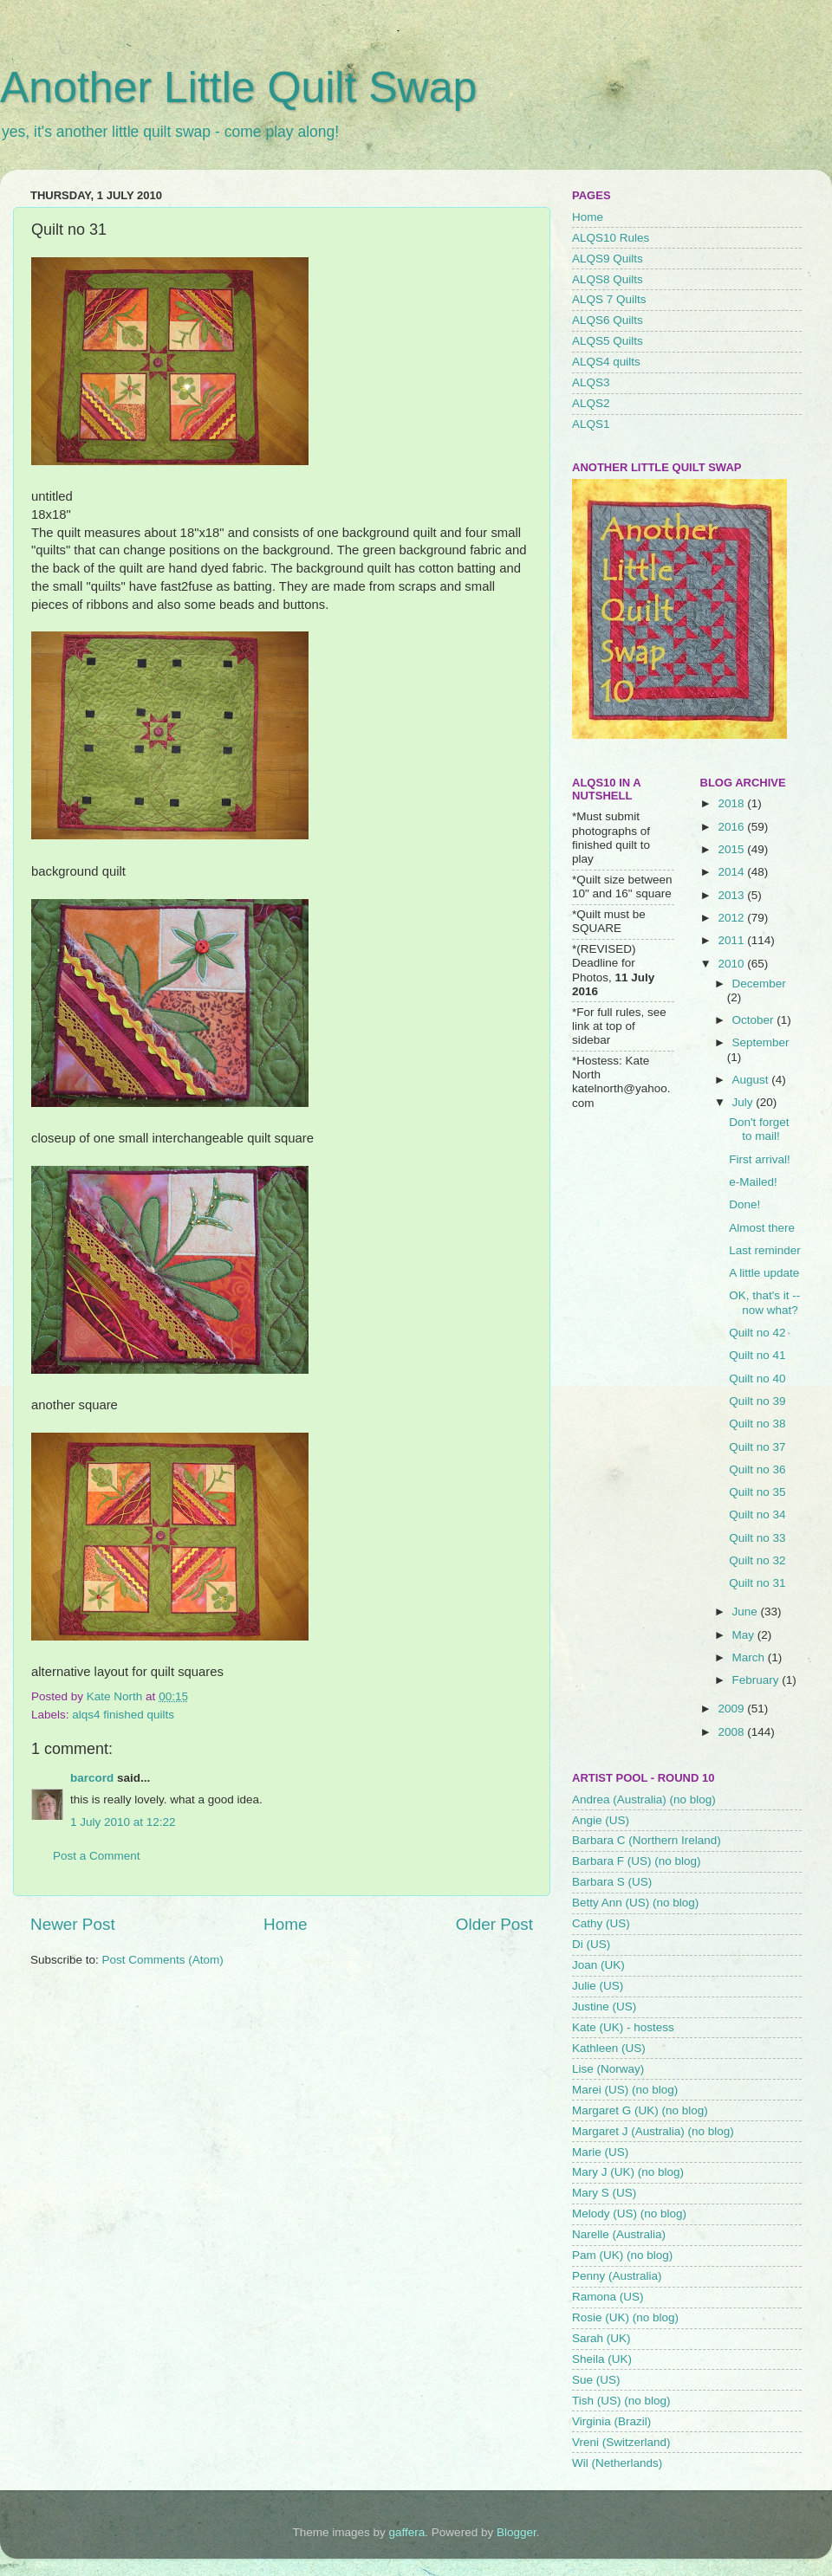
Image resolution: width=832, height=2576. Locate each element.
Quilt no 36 (757, 1469)
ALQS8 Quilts (607, 279)
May (744, 1634)
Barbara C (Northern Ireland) (646, 1840)
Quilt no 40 (757, 1378)
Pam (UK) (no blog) (622, 2255)
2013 (732, 895)
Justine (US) (604, 2006)
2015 (732, 849)
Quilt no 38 (757, 1423)
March (750, 1657)
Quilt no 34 (757, 1514)
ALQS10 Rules (610, 237)
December (759, 983)
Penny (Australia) (617, 2275)
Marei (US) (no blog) (625, 2089)
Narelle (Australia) (619, 2234)
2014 (732, 871)
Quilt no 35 (757, 1491)
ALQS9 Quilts (607, 258)
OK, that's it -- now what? (764, 1302)
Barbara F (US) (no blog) (636, 1860)
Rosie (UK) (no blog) (625, 2317)
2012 (732, 917)
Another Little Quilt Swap (238, 87)
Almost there (762, 1227)
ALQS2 (591, 403)
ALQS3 (591, 382)
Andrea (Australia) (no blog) (644, 1799)
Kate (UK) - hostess (623, 2027)
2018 (732, 803)
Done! (744, 1204)
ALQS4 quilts (606, 361)
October (754, 1019)
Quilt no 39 (757, 1401)
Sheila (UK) (602, 2359)
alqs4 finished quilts (123, 1714)
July (744, 1102)
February (757, 1679)
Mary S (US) (604, 2192)
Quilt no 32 (757, 1560)
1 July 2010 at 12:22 (123, 1821)
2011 (732, 940)
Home (285, 1924)
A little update (764, 1272)
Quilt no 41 (757, 1355)
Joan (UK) (598, 1964)
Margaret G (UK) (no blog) (640, 2110)
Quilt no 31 (757, 1582)
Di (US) (591, 1944)
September (761, 1042)
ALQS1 (591, 423)
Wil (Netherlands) (617, 2462)
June (746, 1611)
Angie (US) (600, 1820)
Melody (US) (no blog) (629, 2213)
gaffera (407, 2532)
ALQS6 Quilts (607, 320)
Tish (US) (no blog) (621, 2400)
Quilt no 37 (757, 1446)
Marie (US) (600, 2152)
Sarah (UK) (601, 2338)
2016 (732, 826)
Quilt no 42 (757, 1332)
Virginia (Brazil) (611, 2421)
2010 (732, 963)
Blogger (516, 2532)
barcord (92, 1777)
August (752, 1079)
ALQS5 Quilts (607, 340)
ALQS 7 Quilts (609, 299)
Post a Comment (96, 1855)
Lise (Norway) (608, 2068)
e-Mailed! (753, 1181)
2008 (732, 1731)
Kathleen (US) (609, 2048)
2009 (732, 1708)
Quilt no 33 (757, 1537)
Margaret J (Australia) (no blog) (653, 2131)
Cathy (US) (601, 1923)
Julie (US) (597, 1985)
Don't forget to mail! (759, 1129)
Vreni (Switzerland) (621, 2442)
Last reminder (765, 1250)
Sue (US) (596, 2379)
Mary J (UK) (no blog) (628, 2171)
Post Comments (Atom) (163, 1959)
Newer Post (72, 1924)
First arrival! (759, 1159)
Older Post (494, 1924)
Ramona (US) (608, 2296)
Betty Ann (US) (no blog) (635, 1902)
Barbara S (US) (612, 1881)
